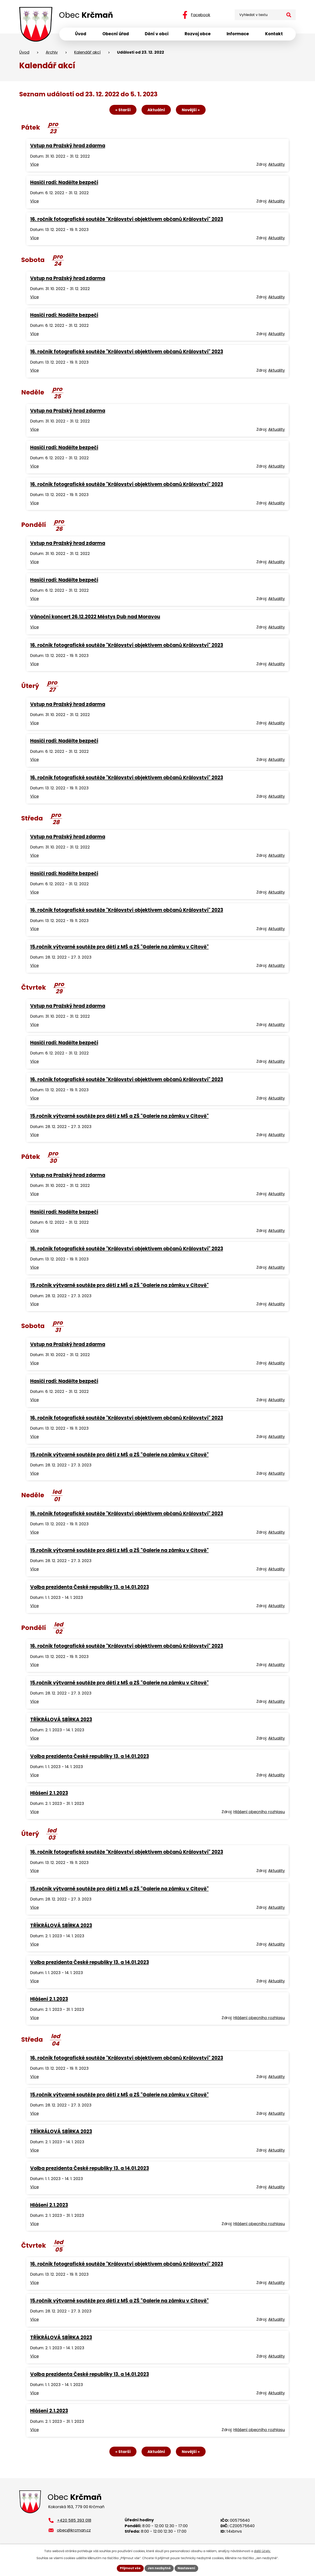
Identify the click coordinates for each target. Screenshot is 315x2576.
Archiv (52, 52)
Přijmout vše (130, 2568)
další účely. (262, 2551)
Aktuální (156, 110)
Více (34, 164)
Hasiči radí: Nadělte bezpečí (64, 182)
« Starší (123, 110)
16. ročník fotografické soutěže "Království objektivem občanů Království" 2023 (126, 219)
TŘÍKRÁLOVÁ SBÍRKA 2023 (61, 1719)
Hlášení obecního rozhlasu (259, 1811)
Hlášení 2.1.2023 (49, 1793)
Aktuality (276, 164)
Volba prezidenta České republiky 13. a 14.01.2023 (89, 1587)
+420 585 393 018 (74, 2520)
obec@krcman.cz (74, 2530)
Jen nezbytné (159, 2568)
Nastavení (186, 2568)
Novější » (191, 110)
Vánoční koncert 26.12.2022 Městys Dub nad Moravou (95, 616)
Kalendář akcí (87, 52)
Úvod (24, 52)
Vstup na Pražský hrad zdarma (67, 145)
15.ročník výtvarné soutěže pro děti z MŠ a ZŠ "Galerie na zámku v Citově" (119, 946)
